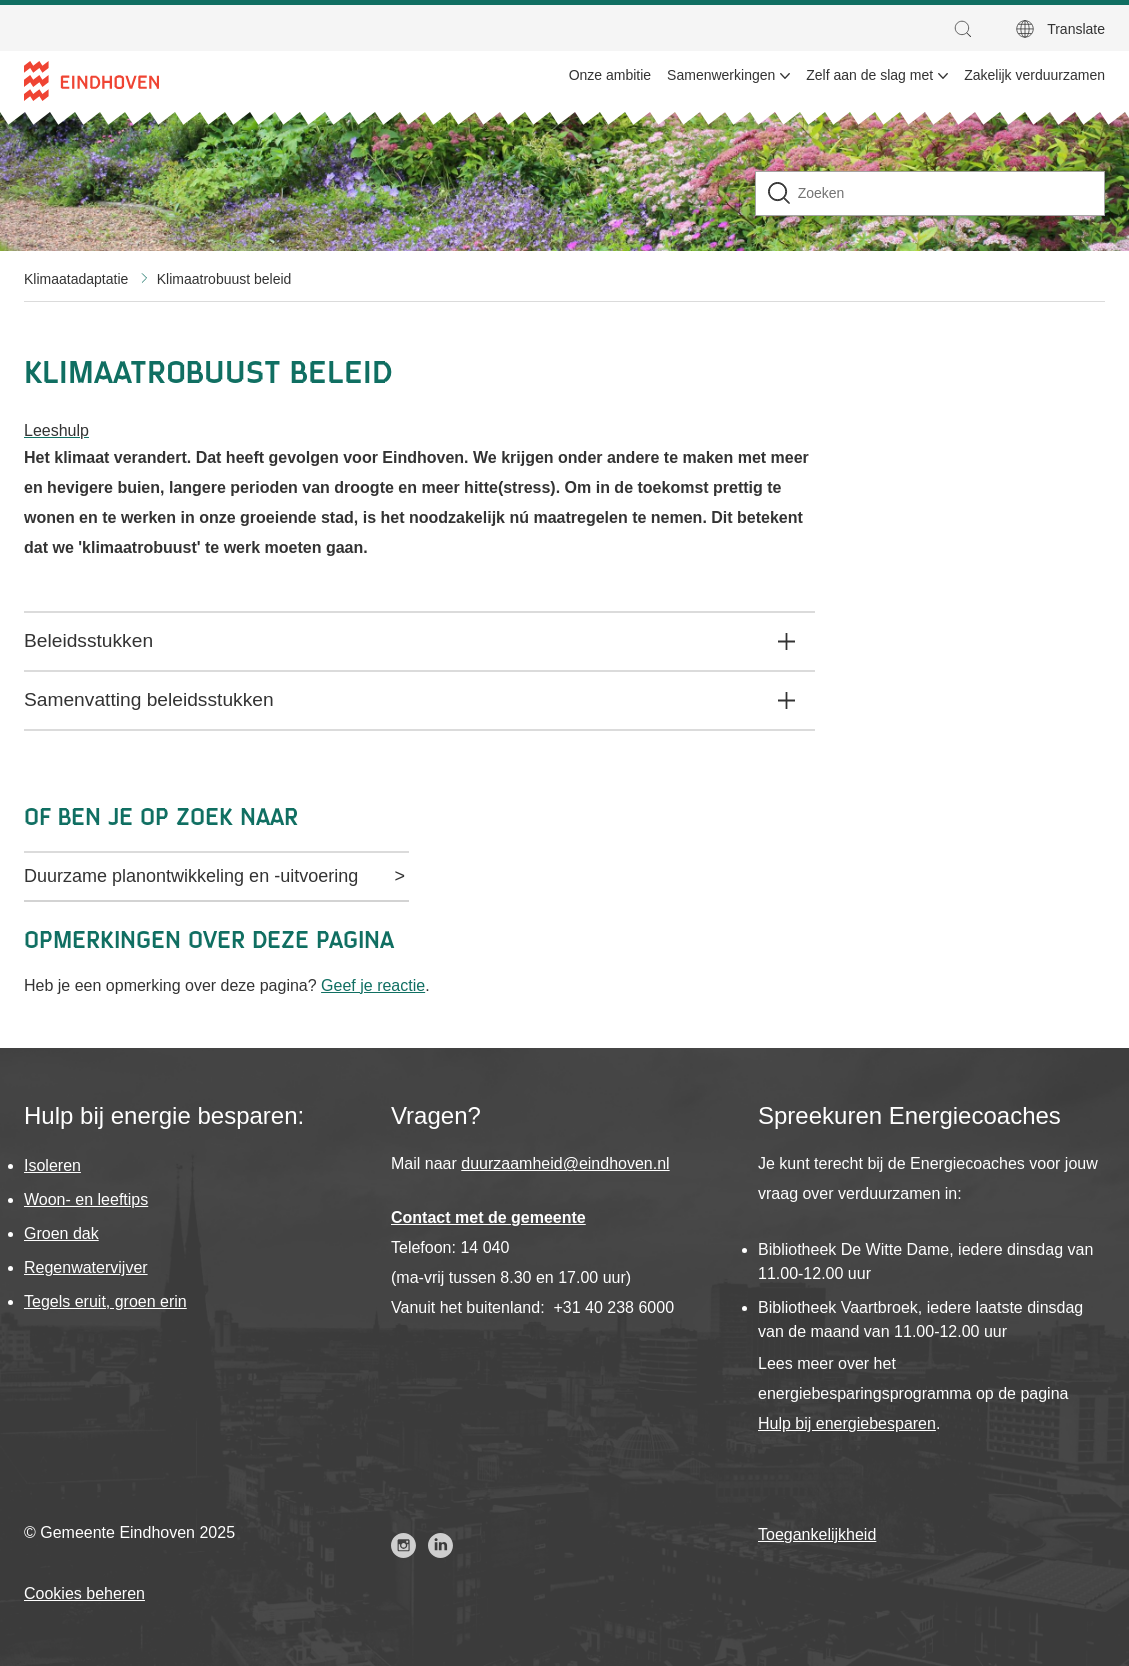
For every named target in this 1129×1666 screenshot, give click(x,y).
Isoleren (52, 1165)
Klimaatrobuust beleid (224, 279)
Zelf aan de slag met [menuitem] (869, 75)
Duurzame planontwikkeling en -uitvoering (191, 876)
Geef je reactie (373, 985)
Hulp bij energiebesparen (847, 1423)
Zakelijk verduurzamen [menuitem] (1034, 75)
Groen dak (61, 1233)
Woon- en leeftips (86, 1199)
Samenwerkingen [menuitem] (721, 75)
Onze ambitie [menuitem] (610, 75)
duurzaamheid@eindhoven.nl (565, 1163)
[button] (968, 29)
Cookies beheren (84, 1593)
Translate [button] (1076, 29)
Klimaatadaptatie (76, 279)
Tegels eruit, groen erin (105, 1301)
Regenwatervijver (86, 1267)
